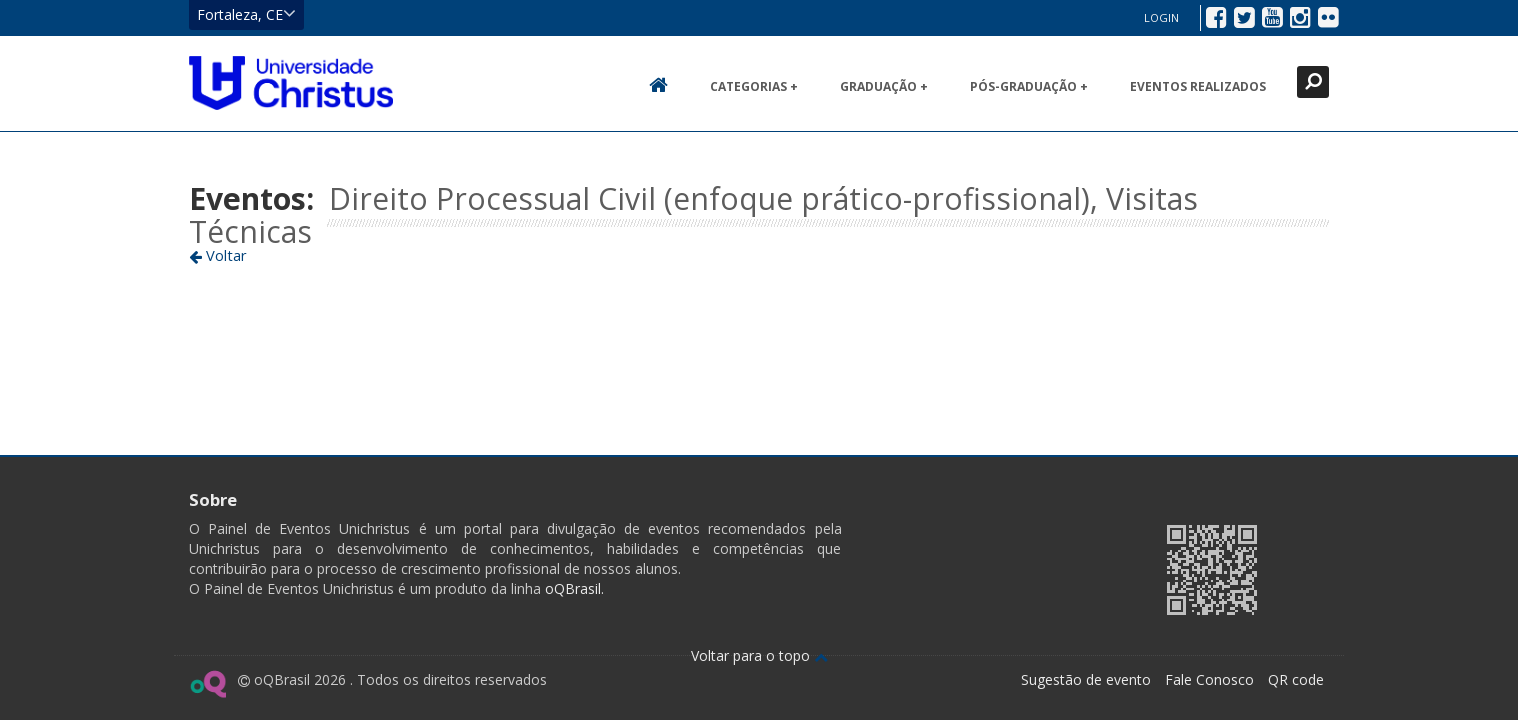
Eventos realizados (1198, 86)
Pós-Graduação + (1029, 86)
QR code (1296, 679)
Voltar (218, 255)
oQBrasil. (572, 588)
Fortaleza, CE (246, 14)
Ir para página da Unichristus (1023, 567)
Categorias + (754, 86)
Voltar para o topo (759, 655)
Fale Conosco (1209, 679)
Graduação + (884, 86)
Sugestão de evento (1086, 679)
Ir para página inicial (291, 83)
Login (1161, 17)
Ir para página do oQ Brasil (207, 684)
